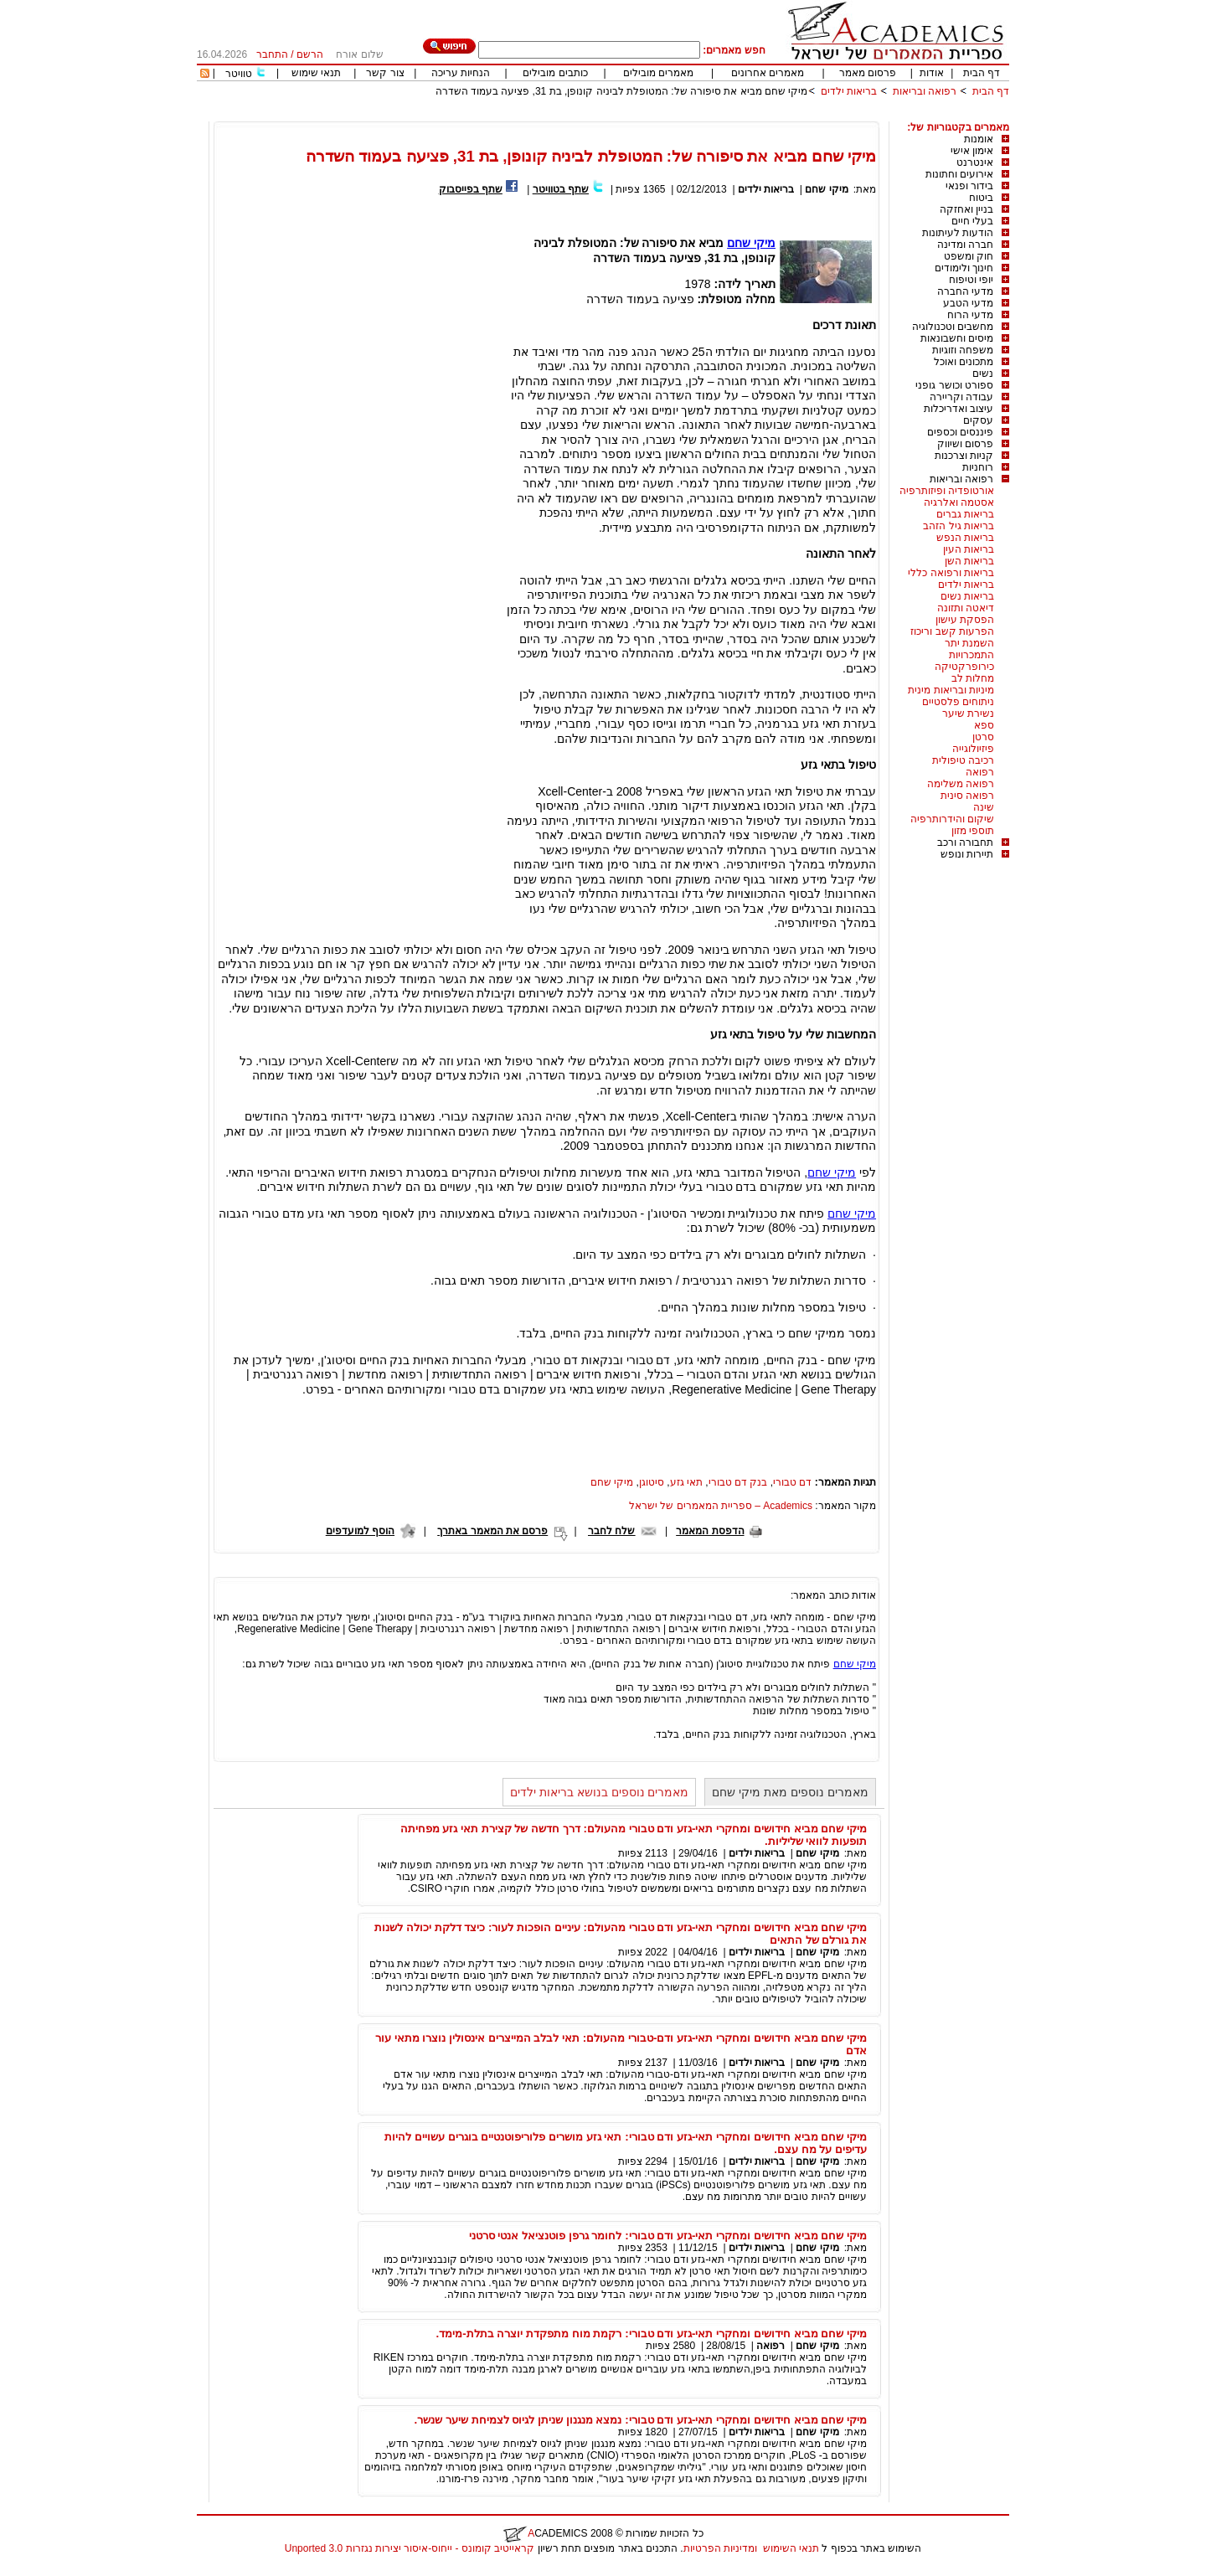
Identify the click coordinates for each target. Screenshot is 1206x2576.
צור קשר (385, 73)
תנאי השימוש (791, 2548)
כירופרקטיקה (964, 666)
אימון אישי (972, 151)
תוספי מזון (972, 831)
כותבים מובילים (555, 73)
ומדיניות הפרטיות (720, 2548)
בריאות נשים (967, 596)
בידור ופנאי (969, 186)
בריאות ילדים (849, 91)
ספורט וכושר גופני (954, 385)
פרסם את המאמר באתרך (492, 1531)
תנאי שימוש (316, 73)
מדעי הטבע (968, 303)
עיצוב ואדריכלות (958, 409)
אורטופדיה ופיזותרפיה (946, 491)
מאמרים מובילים (658, 73)
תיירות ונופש (967, 854)
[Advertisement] (704, 115)
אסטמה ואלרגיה (959, 502)
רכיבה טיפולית (963, 760)
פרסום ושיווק (965, 444)
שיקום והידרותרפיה (952, 819)
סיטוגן (651, 1482)
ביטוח (981, 198)
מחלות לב (972, 678)
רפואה (980, 772)
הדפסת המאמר (710, 1531)
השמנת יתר (969, 643)
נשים (982, 373)
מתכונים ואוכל (963, 362)
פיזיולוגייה (973, 749)
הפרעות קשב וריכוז (952, 631)
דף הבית (981, 73)
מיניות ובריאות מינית (951, 690)
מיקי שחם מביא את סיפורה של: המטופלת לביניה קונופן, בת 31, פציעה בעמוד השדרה (622, 91)
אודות (932, 73)
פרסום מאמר (867, 73)
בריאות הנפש (965, 538)
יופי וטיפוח (971, 280)
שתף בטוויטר (561, 189)
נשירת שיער (968, 713)
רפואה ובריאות (924, 91)
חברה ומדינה (965, 244)
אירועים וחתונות (959, 174)
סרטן (983, 737)
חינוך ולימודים (964, 268)
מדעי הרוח (970, 315)
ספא (984, 725)
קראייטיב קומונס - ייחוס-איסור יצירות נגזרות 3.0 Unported (409, 2548)
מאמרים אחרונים (767, 73)
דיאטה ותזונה (965, 608)
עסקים (978, 420)
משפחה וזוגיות (962, 350)
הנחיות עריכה (460, 73)
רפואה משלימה (960, 784)
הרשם (309, 54)
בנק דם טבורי (738, 1482)
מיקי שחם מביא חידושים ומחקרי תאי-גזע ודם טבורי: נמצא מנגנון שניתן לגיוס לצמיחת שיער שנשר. (641, 2420)
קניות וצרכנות (964, 455)
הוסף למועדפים (360, 1531)
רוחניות (977, 467)
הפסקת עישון (964, 620)
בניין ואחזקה (966, 209)
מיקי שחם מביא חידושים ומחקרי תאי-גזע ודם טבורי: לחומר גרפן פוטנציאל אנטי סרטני (668, 2235)
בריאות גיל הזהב (958, 526)
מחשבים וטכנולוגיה (952, 326)
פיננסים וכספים (960, 432)
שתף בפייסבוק (470, 189)
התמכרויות (971, 655)
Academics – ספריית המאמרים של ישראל (720, 1506)
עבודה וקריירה (961, 397)
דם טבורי (792, 1482)
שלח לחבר (611, 1531)
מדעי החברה (965, 291)
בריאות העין (968, 549)
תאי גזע (686, 1482)
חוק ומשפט (968, 256)
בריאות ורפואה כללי (951, 573)
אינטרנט (974, 162)
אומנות (978, 139)
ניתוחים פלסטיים (958, 702)
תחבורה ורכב (965, 842)
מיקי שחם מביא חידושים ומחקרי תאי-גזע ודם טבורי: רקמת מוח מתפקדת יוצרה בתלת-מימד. (651, 2333)
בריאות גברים (965, 514)
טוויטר (238, 74)
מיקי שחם (826, 189)
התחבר (272, 54)
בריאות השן (969, 561)
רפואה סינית (967, 795)
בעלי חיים (972, 221)
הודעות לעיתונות (957, 233)
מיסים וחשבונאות (956, 338)
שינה (983, 807)
